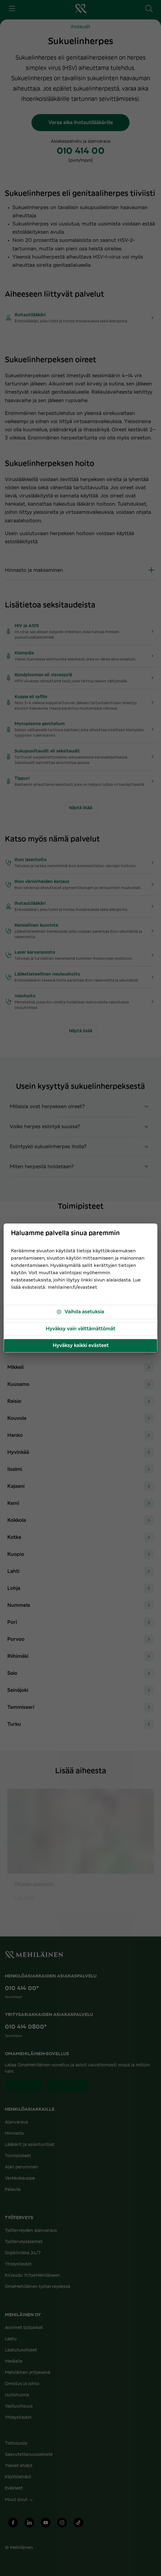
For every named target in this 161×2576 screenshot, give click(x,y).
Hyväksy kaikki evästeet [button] (81, 1345)
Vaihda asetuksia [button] (80, 1312)
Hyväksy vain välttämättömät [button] (80, 1328)
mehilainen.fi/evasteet (72, 1287)
